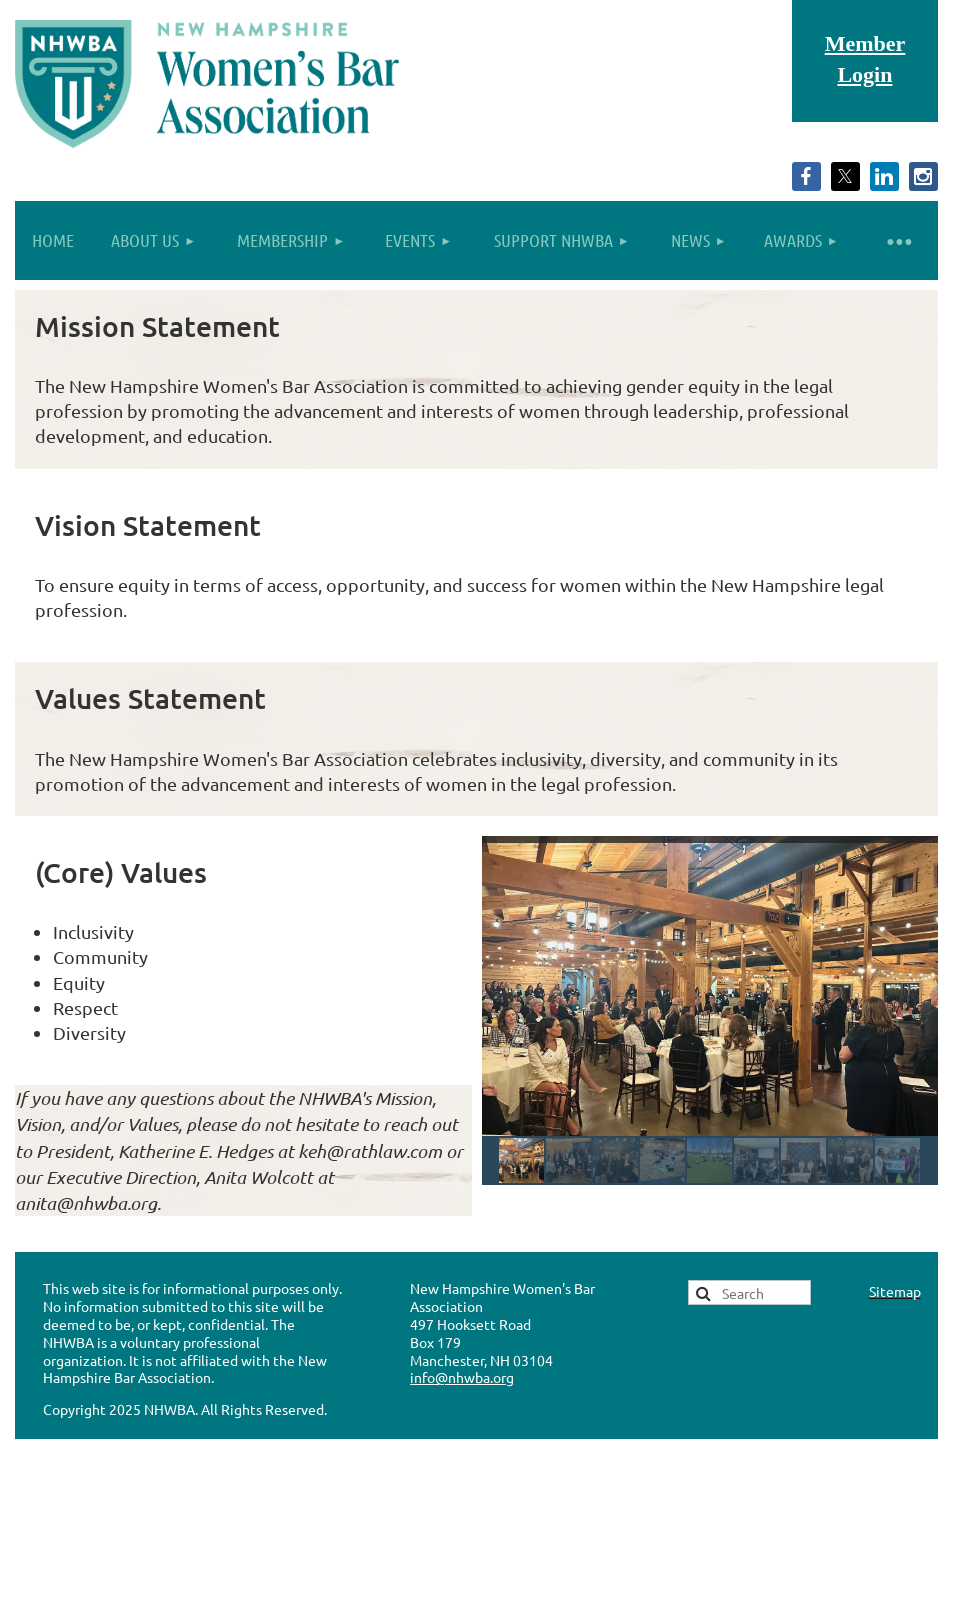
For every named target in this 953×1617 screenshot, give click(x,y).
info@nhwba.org (462, 1377)
